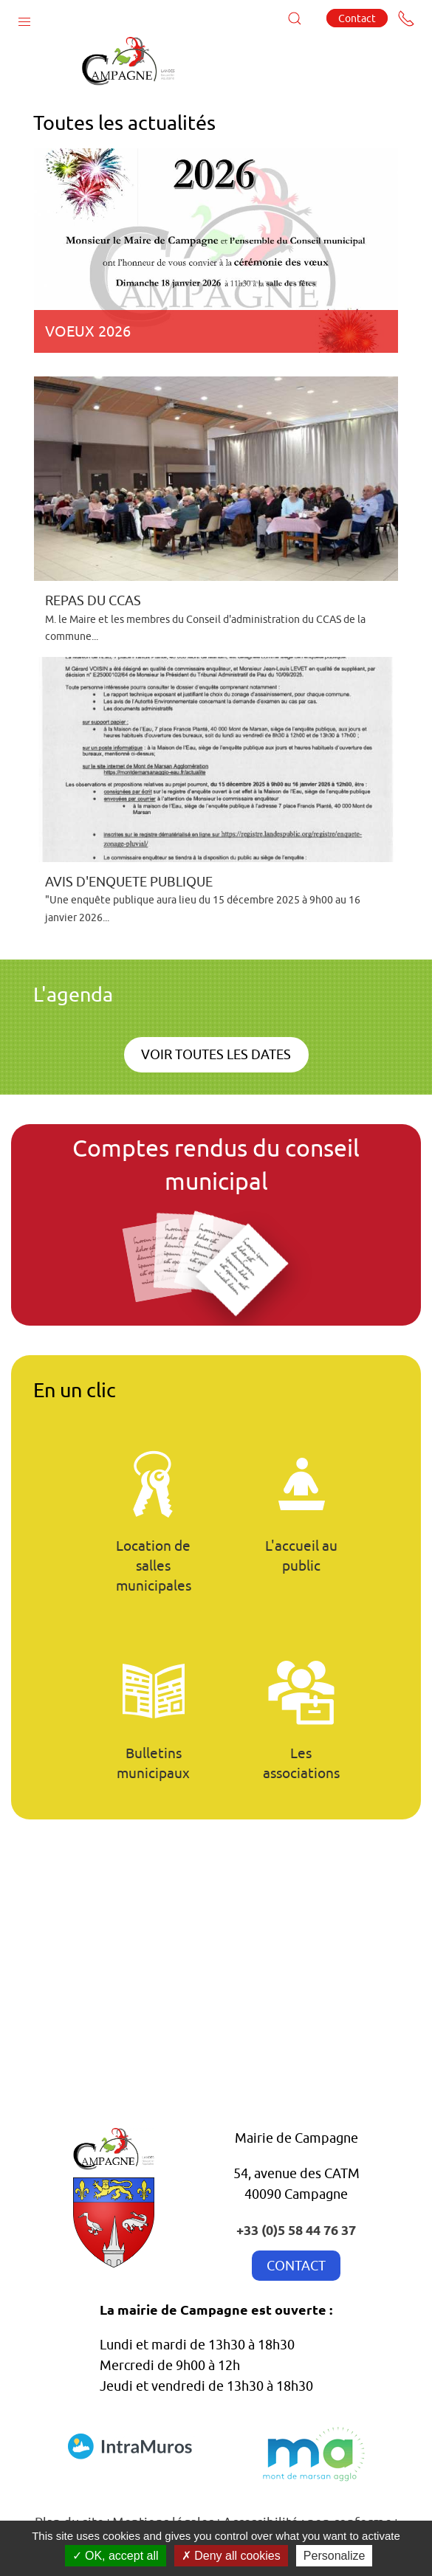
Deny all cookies (231, 2555)
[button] (24, 18)
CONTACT (296, 2265)
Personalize (335, 2555)
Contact (357, 18)
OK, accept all (115, 2555)
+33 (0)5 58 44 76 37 (296, 2229)
